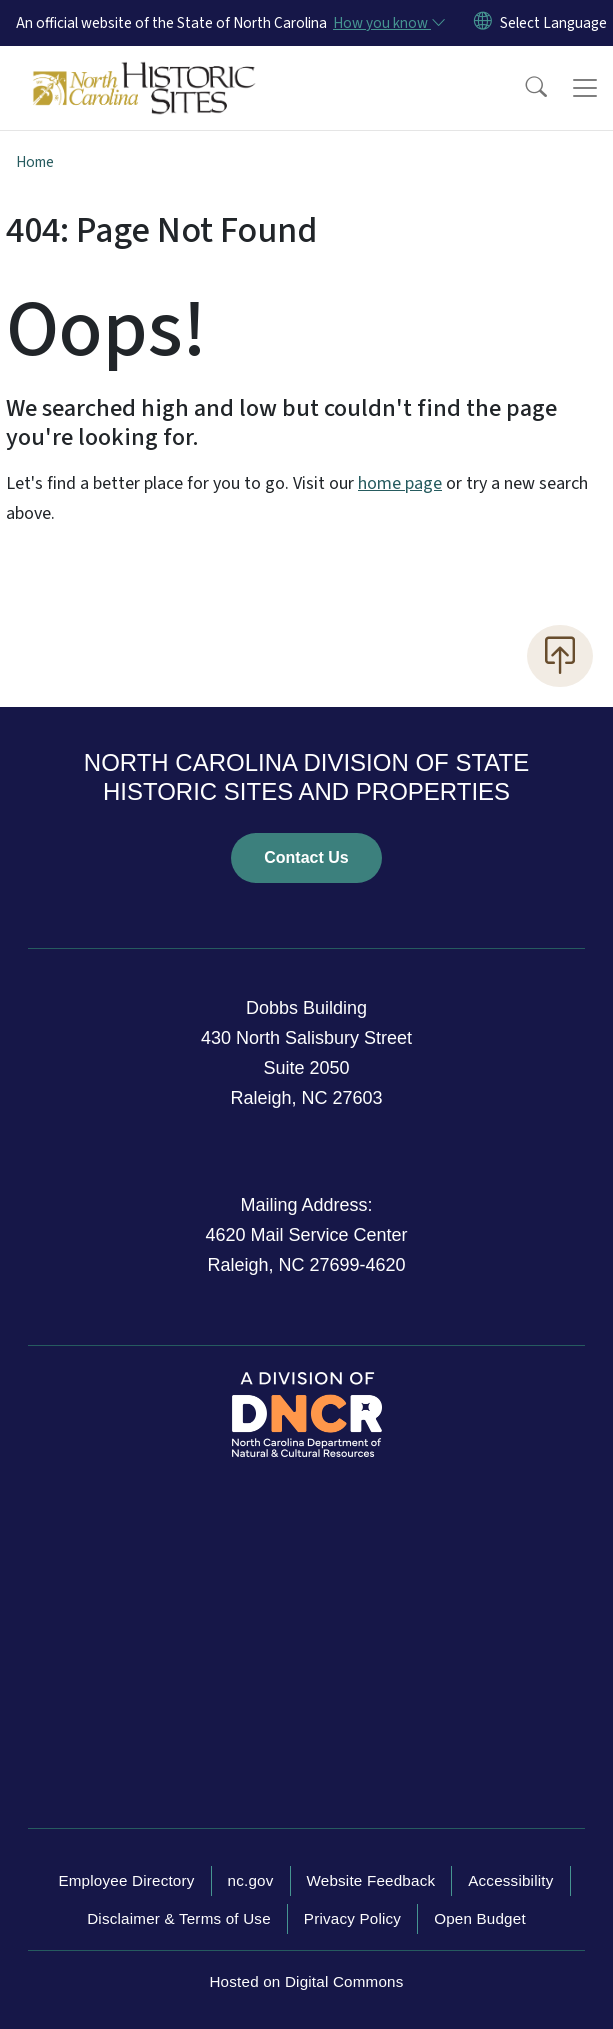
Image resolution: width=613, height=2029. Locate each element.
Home (35, 162)
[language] (553, 23)
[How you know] (388, 23)
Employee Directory (126, 1880)
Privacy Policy (352, 1918)
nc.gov (251, 1880)
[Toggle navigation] (585, 88)
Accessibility (510, 1880)
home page (400, 483)
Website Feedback (371, 1880)
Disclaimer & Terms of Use (179, 1918)
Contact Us (306, 857)
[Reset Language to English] (483, 23)
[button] (523, 88)
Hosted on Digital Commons (306, 1981)
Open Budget (480, 1918)
